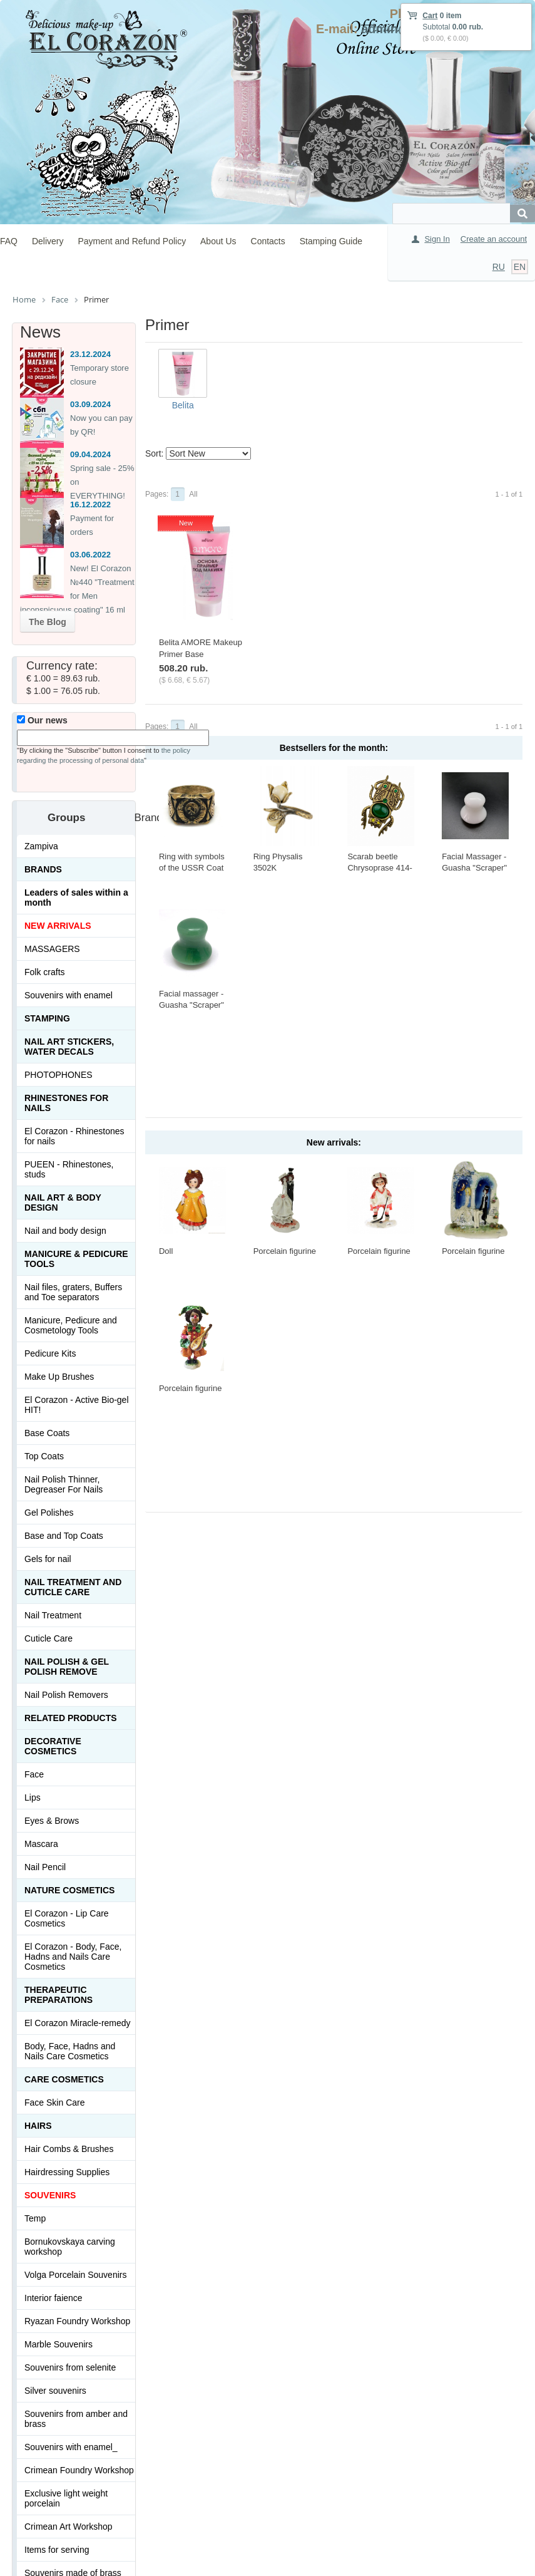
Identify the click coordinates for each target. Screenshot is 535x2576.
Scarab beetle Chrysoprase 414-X (379, 868)
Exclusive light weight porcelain (66, 2498)
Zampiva (41, 846)
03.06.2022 (90, 554)
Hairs (38, 2126)
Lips (32, 1797)
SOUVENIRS (50, 2195)
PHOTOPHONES (58, 1075)
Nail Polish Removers (66, 1695)
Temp (35, 2218)
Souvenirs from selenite (70, 2367)
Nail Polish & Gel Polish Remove (66, 1667)
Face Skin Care (54, 2103)
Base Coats (46, 1433)
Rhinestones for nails (66, 1103)
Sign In (436, 239)
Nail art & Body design (62, 1202)
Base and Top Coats (63, 1536)
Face (34, 1774)
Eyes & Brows (51, 1821)
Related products (70, 1718)
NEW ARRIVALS (57, 926)
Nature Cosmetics (69, 1890)
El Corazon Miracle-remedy (77, 2023)
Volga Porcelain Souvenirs (75, 2275)
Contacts (268, 241)
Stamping (47, 1018)
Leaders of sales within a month (76, 897)
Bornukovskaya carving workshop (69, 2247)
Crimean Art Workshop (68, 2527)
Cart (429, 15)
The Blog (47, 622)
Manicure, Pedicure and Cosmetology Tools (70, 1325)
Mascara (41, 1844)
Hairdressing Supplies (67, 2172)
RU (498, 267)
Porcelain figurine (284, 1251)
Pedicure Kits (50, 1353)
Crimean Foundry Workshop (79, 2470)
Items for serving (56, 2550)
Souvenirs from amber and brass (76, 2419)
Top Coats (44, 1456)
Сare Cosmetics (64, 2079)
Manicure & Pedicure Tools (76, 1259)
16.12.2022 (90, 504)
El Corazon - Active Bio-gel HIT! (76, 1405)
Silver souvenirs (55, 2391)
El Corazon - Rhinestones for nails (74, 1136)
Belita (183, 405)
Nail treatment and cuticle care (72, 1587)
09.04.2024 (90, 454)
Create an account (494, 239)
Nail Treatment (52, 1615)
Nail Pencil (45, 1867)
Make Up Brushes (59, 1377)
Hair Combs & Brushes (68, 2149)
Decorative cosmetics (52, 1746)
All (193, 494)
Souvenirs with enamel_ (71, 2447)
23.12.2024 (90, 354)
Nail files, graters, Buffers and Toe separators (73, 1292)
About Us (218, 241)
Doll (166, 1251)
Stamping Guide (331, 241)
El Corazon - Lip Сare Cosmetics (66, 1918)
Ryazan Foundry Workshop (77, 2321)
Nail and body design (65, 1231)
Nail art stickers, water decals (69, 1047)
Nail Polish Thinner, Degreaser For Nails (63, 1484)
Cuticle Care (48, 1638)
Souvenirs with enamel (68, 995)
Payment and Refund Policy (132, 241)
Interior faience (53, 2298)
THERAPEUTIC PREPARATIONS (58, 1995)
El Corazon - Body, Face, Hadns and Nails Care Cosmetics (72, 1957)
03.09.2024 (90, 404)
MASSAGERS (52, 949)
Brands (43, 869)
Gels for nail (47, 1559)
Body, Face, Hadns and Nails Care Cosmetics (69, 2051)
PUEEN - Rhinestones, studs (68, 1169)
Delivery (48, 241)
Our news (42, 720)
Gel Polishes (49, 1513)
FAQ (9, 241)
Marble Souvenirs (58, 2344)
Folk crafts (44, 972)
